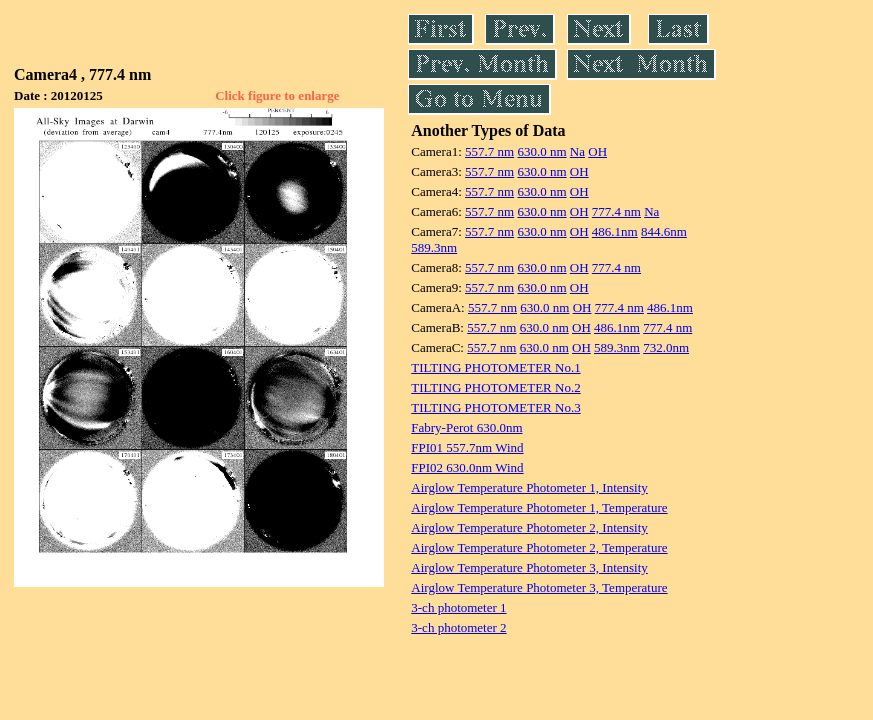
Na (577, 151)
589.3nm (434, 247)
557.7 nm (489, 151)
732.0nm (666, 347)
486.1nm (615, 231)
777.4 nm (616, 211)
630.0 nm (541, 151)
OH (597, 151)
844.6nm (664, 231)
